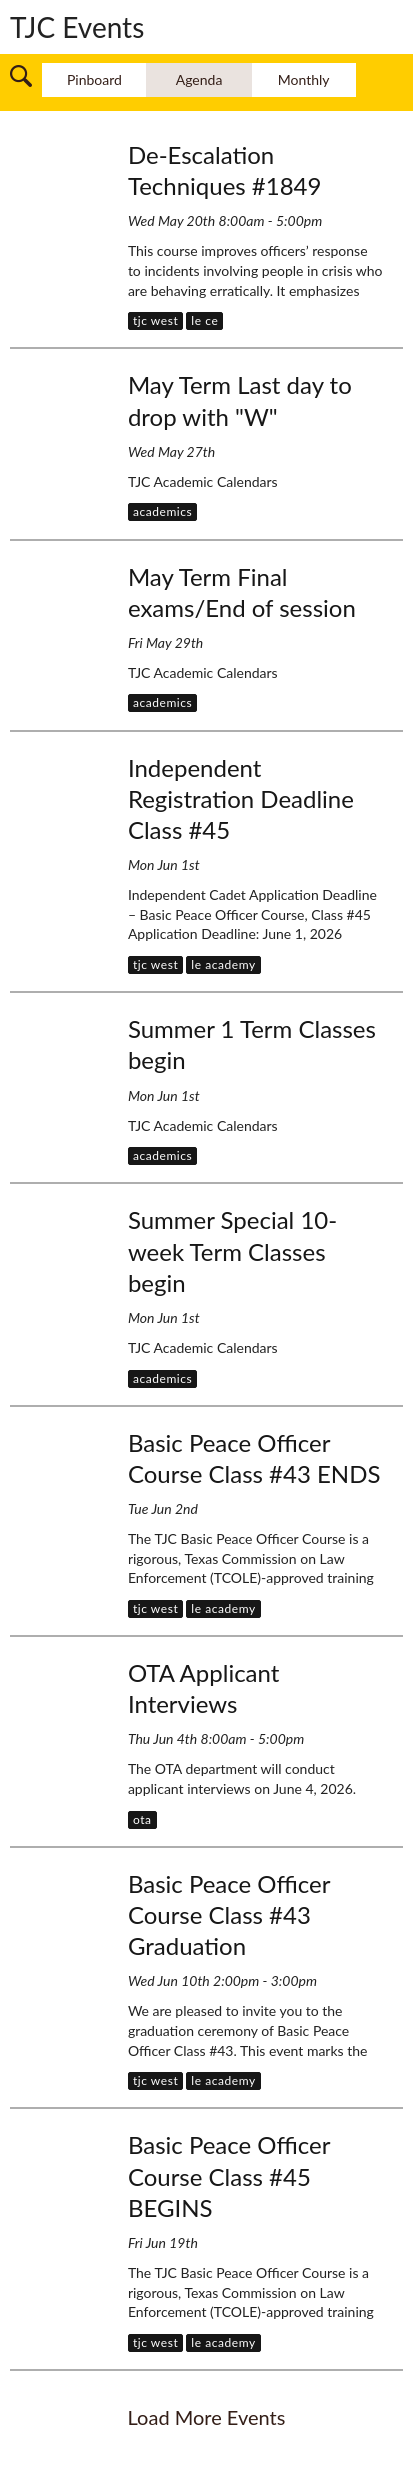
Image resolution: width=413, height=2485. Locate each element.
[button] (21, 73)
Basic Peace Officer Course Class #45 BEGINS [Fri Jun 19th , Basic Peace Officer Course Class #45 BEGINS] (229, 2175)
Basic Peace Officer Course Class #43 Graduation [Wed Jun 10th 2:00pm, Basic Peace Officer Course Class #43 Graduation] (229, 1914)
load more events (207, 2417)
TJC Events (77, 27)
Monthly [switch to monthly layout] (304, 79)
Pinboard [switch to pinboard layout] (94, 79)
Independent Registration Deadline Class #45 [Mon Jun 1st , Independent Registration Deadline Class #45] (241, 798)
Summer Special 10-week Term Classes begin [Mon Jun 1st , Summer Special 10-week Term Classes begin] (232, 1250)
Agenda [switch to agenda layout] (199, 79)
